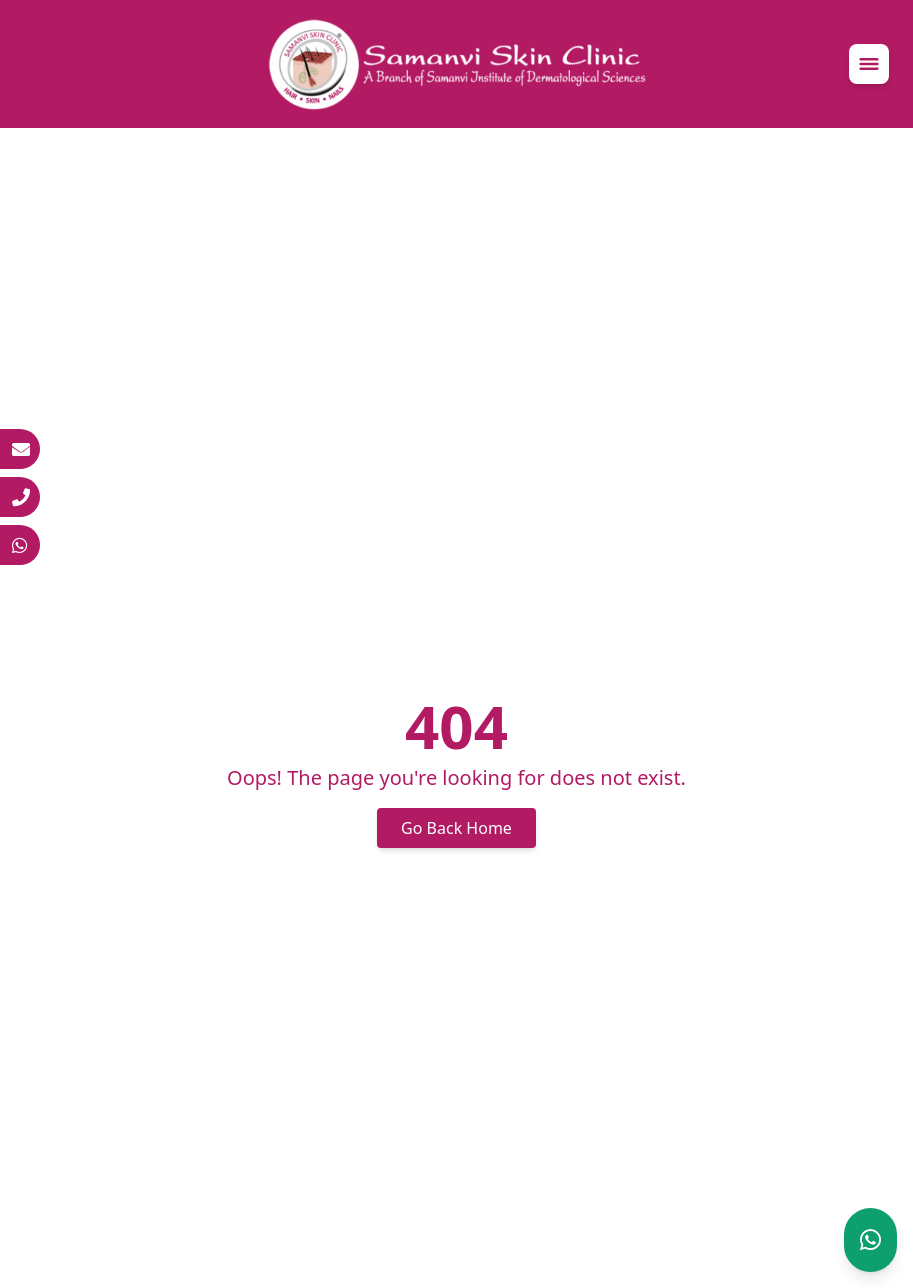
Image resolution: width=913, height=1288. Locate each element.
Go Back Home (456, 828)
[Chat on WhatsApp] (870, 1240)
